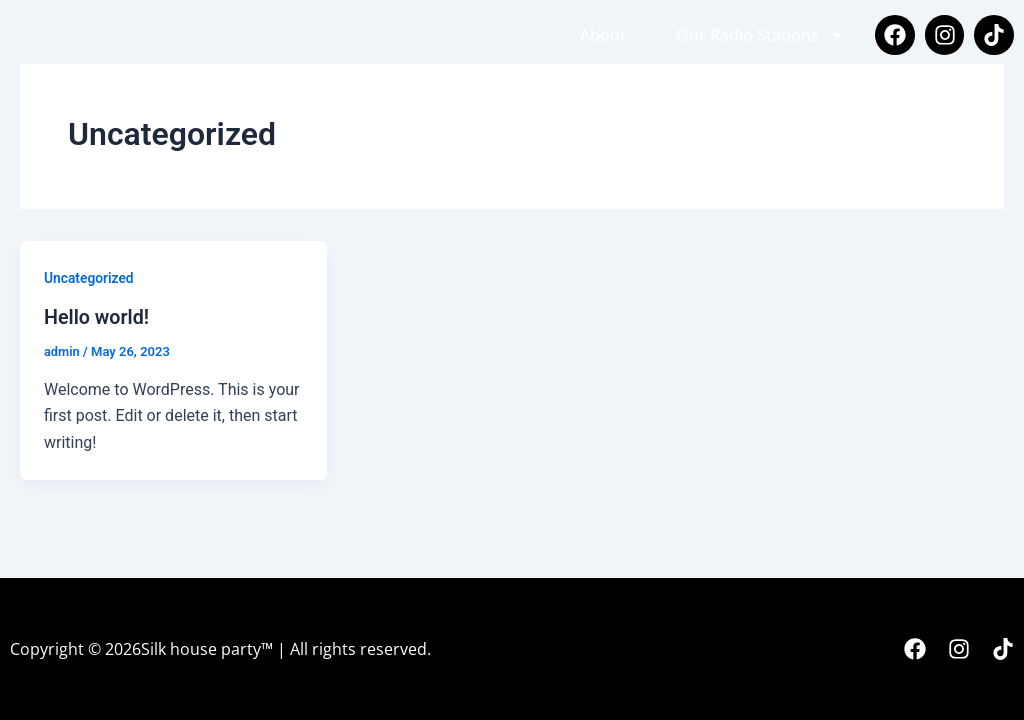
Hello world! (97, 317)
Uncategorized (89, 278)
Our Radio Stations (760, 35)
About (603, 35)
